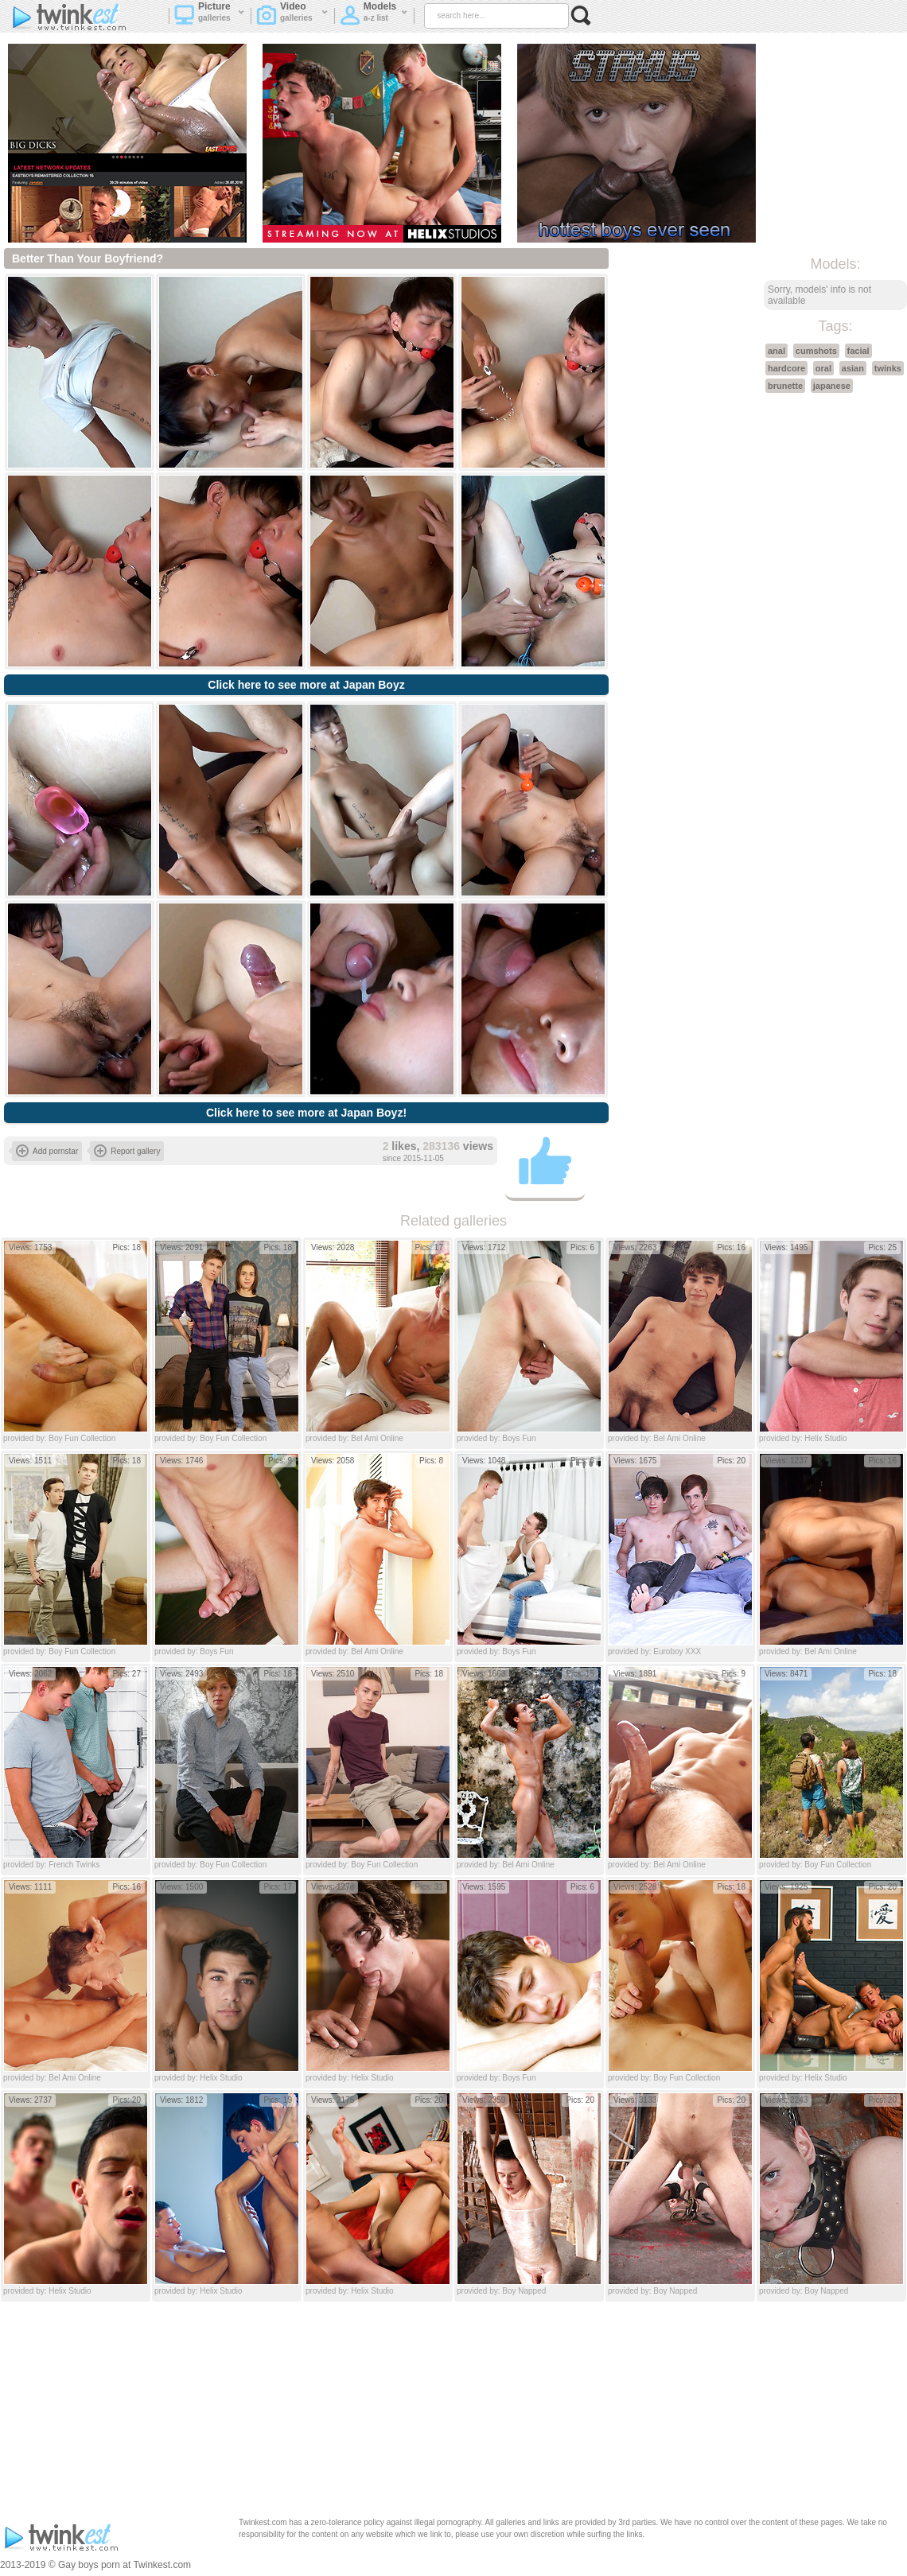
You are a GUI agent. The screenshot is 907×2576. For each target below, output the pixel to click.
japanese (832, 385)
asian (853, 368)
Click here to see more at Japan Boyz (306, 684)
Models (374, 17)
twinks (887, 368)
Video (292, 17)
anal (776, 351)
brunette (785, 385)
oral (823, 368)
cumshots (816, 351)
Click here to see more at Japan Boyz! (306, 1112)
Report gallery (127, 1150)
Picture (209, 17)
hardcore (786, 368)
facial (858, 351)
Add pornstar (47, 1150)
